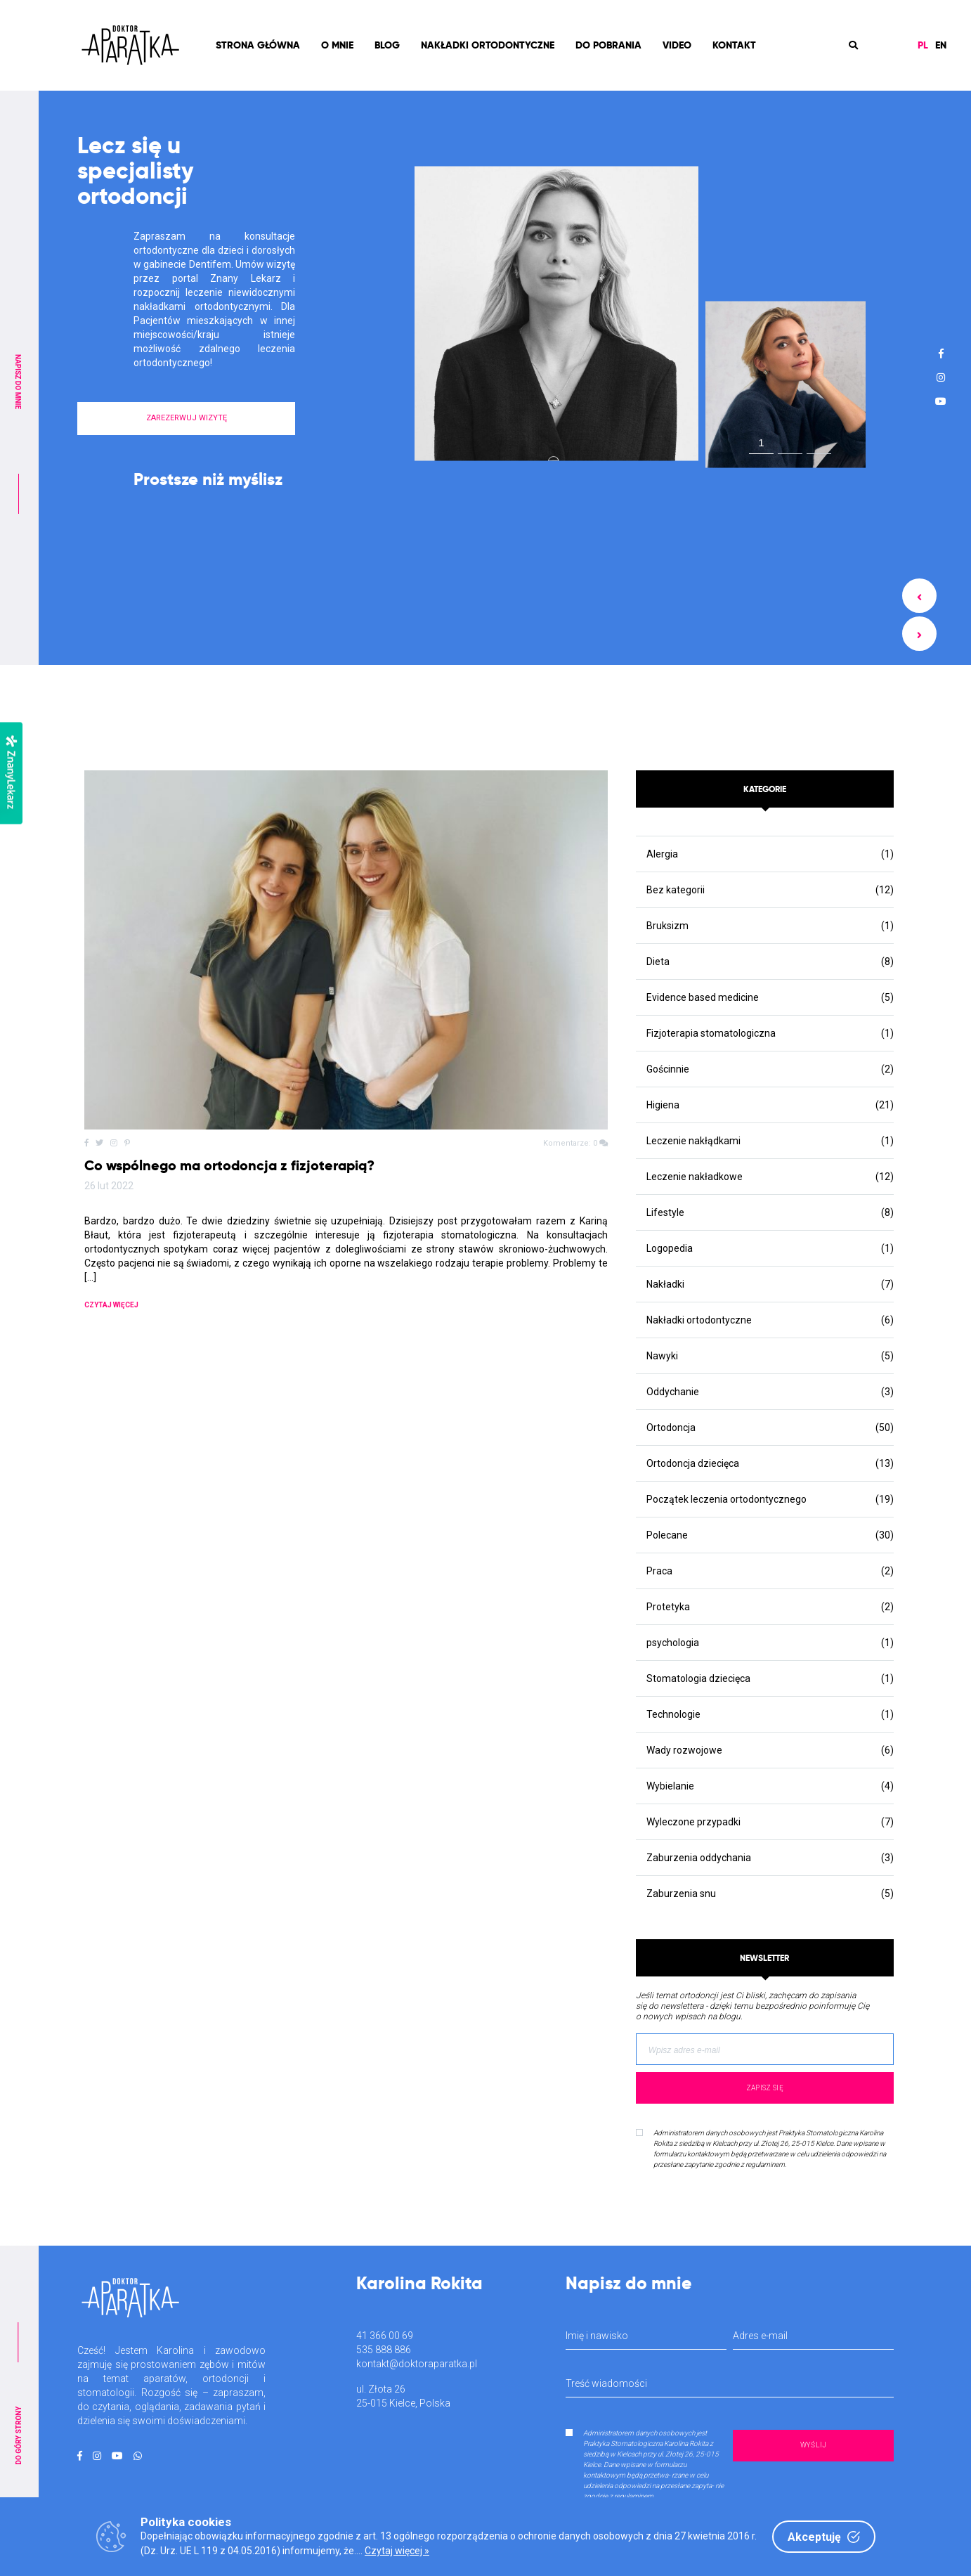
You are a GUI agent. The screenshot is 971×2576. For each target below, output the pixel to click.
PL (923, 45)
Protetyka (668, 1606)
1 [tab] (761, 442)
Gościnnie (667, 1069)
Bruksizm (667, 925)
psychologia (672, 1642)
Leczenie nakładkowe (694, 1176)
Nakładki (665, 1284)
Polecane (667, 1535)
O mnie (337, 45)
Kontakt (734, 45)
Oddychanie (672, 1391)
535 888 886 (383, 2349)
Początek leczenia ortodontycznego (726, 1499)
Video (677, 45)
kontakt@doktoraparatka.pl (416, 2363)
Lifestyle (665, 1212)
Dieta (658, 961)
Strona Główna (258, 45)
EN (940, 45)
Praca (659, 1571)
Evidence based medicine (702, 997)
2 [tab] (790, 445)
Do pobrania (608, 45)
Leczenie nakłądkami (693, 1140)
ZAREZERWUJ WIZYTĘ (186, 417)
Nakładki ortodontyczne (487, 45)
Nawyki (662, 1355)
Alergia (662, 854)
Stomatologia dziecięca (698, 1678)
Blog (387, 45)
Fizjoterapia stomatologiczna (711, 1033)
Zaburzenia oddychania (698, 1857)
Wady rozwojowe (684, 1750)
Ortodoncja (671, 1427)
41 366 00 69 (384, 2335)
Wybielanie (670, 1786)
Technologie (673, 1714)
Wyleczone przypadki (693, 1821)
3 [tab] (819, 445)
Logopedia (669, 1248)
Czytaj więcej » (397, 2550)
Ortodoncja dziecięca (692, 1463)
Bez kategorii (675, 889)
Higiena (662, 1105)
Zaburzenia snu (681, 1893)
